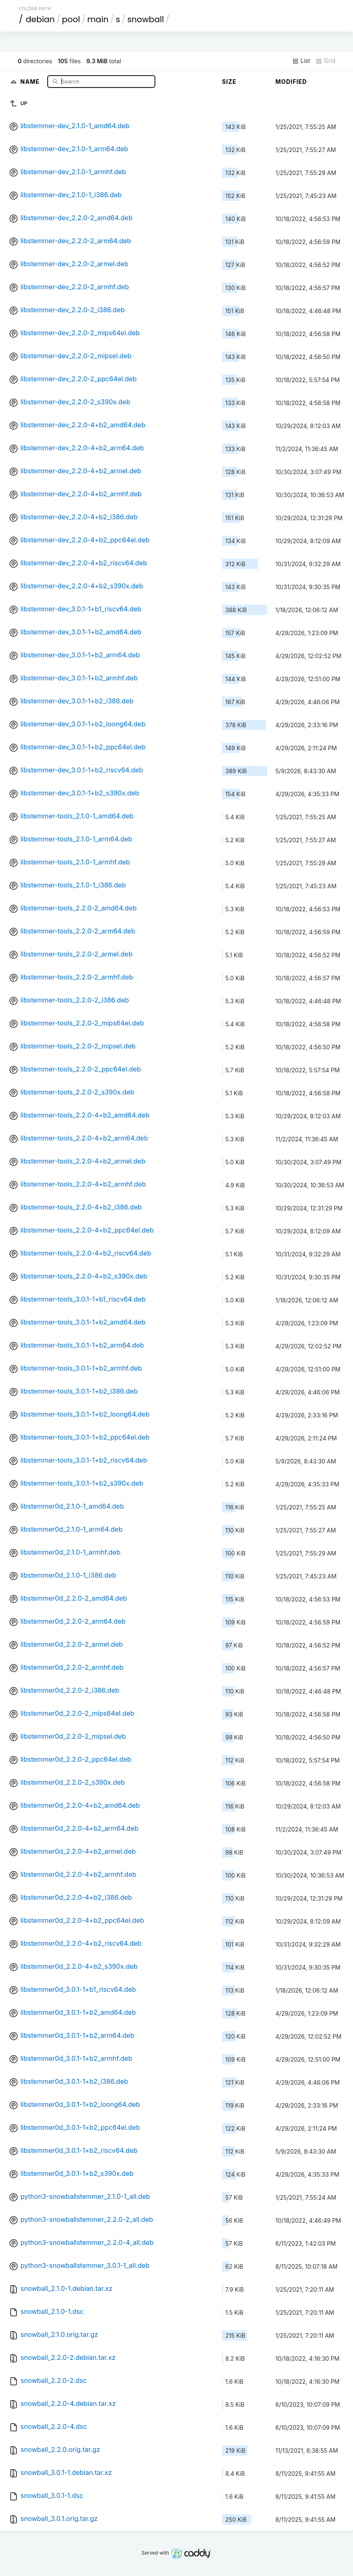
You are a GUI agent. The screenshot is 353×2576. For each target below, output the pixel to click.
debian (40, 19)
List (301, 61)
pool (71, 19)
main (97, 19)
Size (229, 81)
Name (31, 81)
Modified (291, 81)
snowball (145, 19)
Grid (325, 61)
